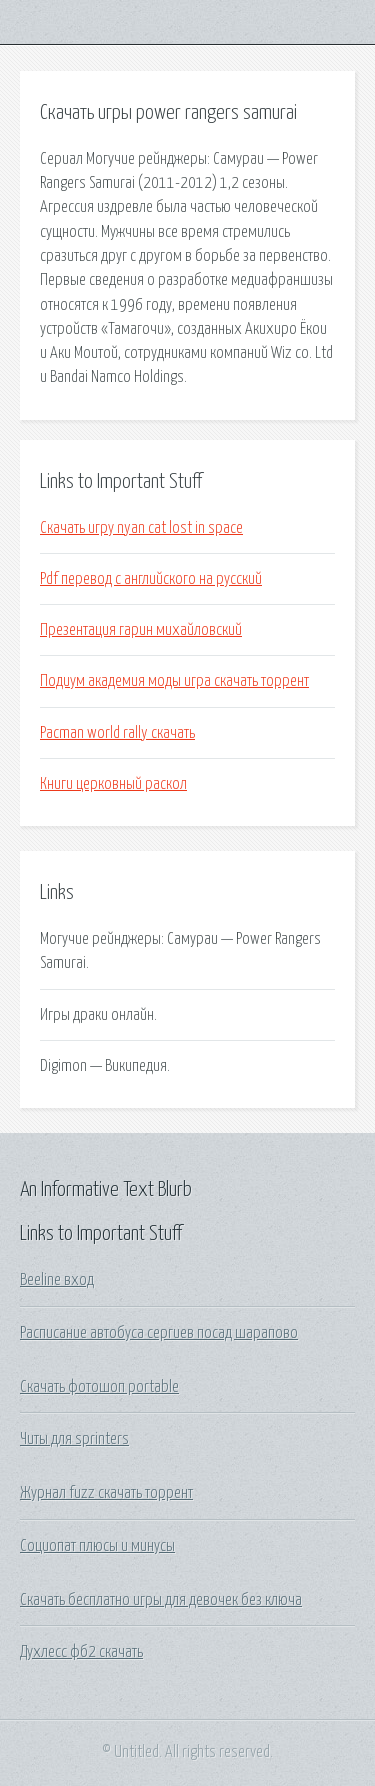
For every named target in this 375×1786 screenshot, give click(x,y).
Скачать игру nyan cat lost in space (141, 528)
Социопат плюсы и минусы (97, 1546)
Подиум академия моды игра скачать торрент (174, 681)
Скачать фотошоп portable (99, 1387)
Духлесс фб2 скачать (81, 1652)
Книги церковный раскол (113, 784)
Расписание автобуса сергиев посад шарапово (159, 1333)
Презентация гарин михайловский (141, 630)
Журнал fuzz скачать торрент (106, 1493)
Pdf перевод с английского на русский (151, 579)
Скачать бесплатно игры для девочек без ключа (161, 1600)
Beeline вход (57, 1280)
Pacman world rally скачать (117, 733)
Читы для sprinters (74, 1439)
